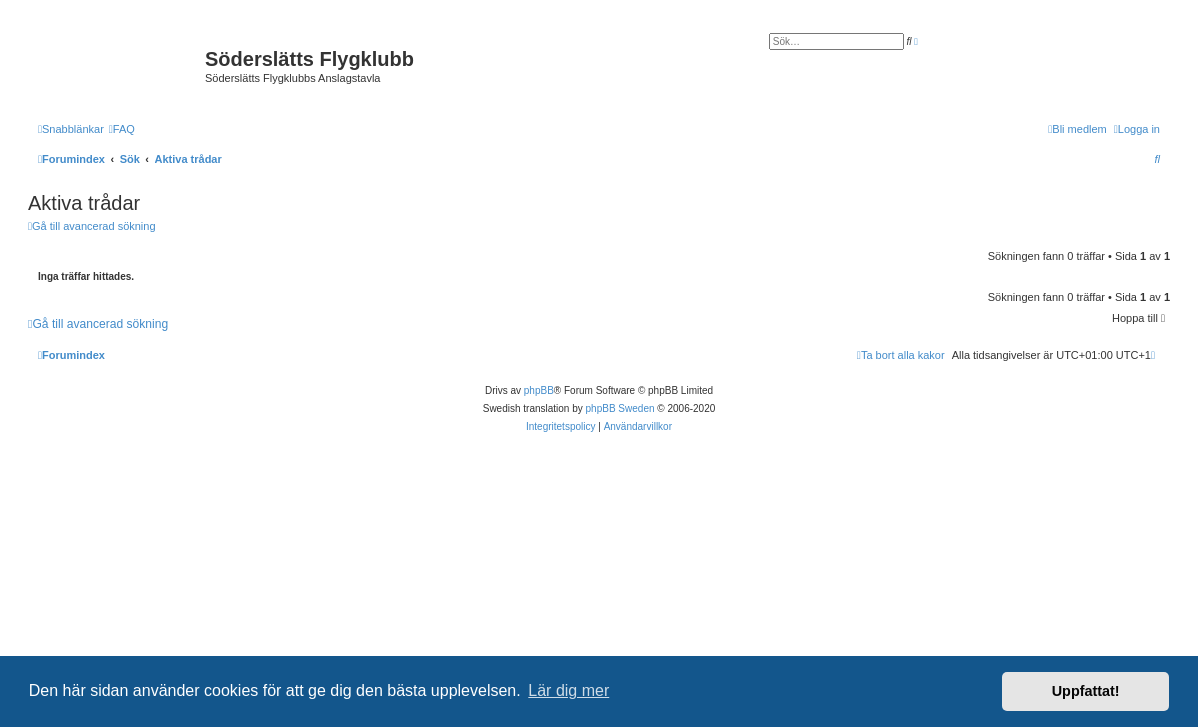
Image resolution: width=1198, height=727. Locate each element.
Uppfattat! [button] (1086, 691)
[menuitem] (122, 129)
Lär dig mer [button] (568, 690)
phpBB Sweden (620, 408)
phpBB (539, 390)
